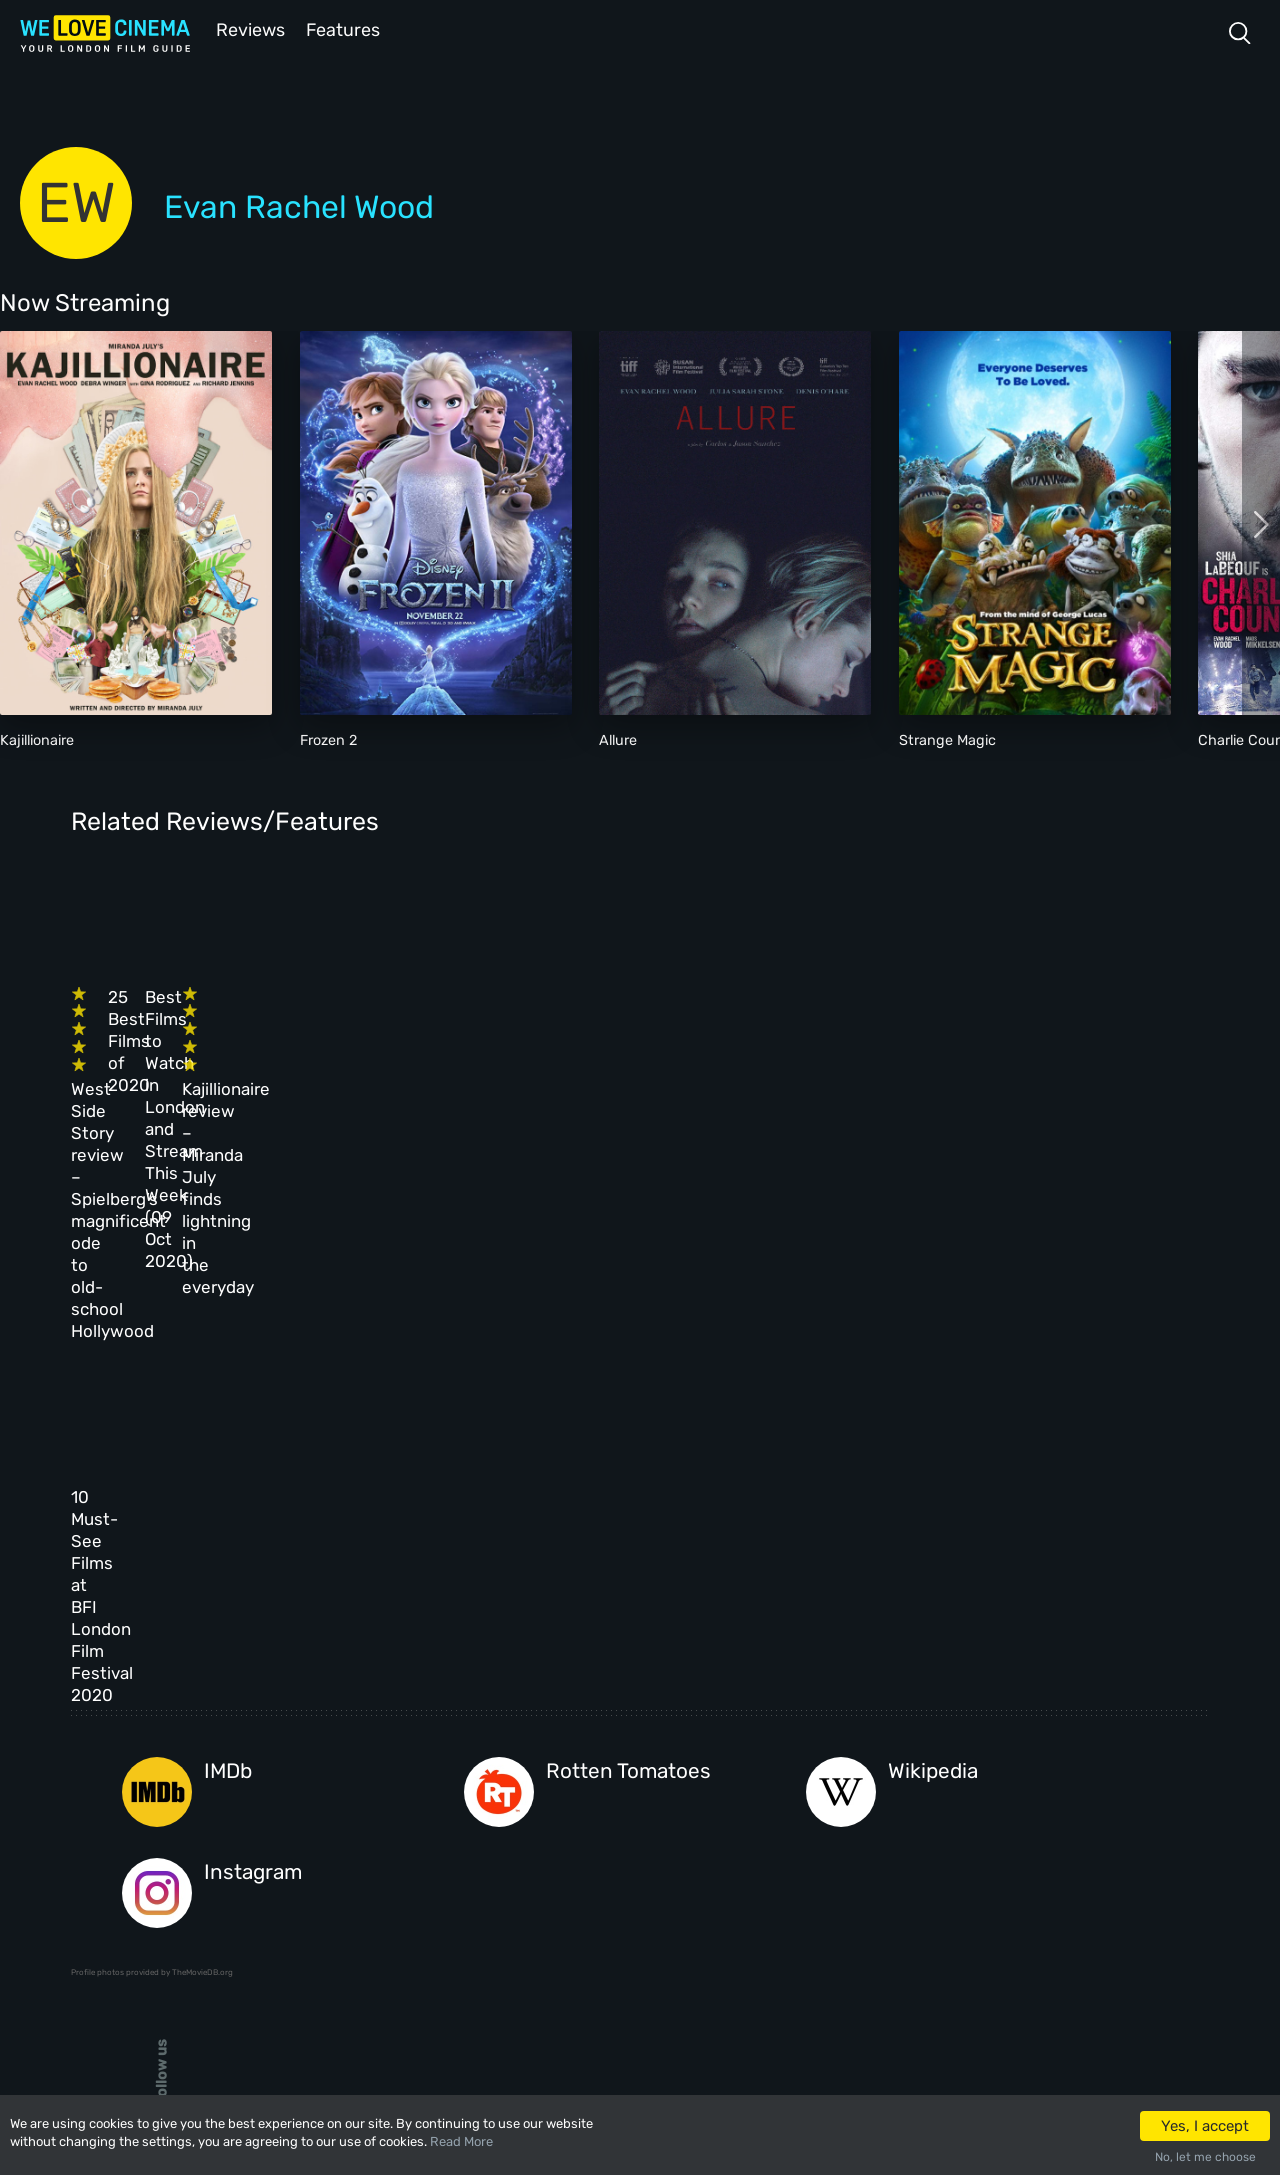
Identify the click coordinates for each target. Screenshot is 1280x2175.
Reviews (247, 28)
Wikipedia (933, 1417)
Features (345, 28)
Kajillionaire (37, 738)
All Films (268, 1831)
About (516, 1745)
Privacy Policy (544, 1875)
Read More (461, 2141)
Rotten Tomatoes (628, 1417)
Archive (522, 1788)
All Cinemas (398, 1745)
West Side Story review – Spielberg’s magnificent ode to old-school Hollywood (181, 1055)
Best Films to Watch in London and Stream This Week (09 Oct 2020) (702, 1033)
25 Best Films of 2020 (426, 1011)
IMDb (228, 1417)
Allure (618, 738)
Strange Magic (947, 738)
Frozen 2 (328, 738)
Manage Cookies (548, 1918)
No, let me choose (1205, 2157)
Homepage (270, 1745)
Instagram (253, 1517)
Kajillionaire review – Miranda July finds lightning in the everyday (985, 1055)
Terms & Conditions (560, 1831)
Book (255, 1788)
